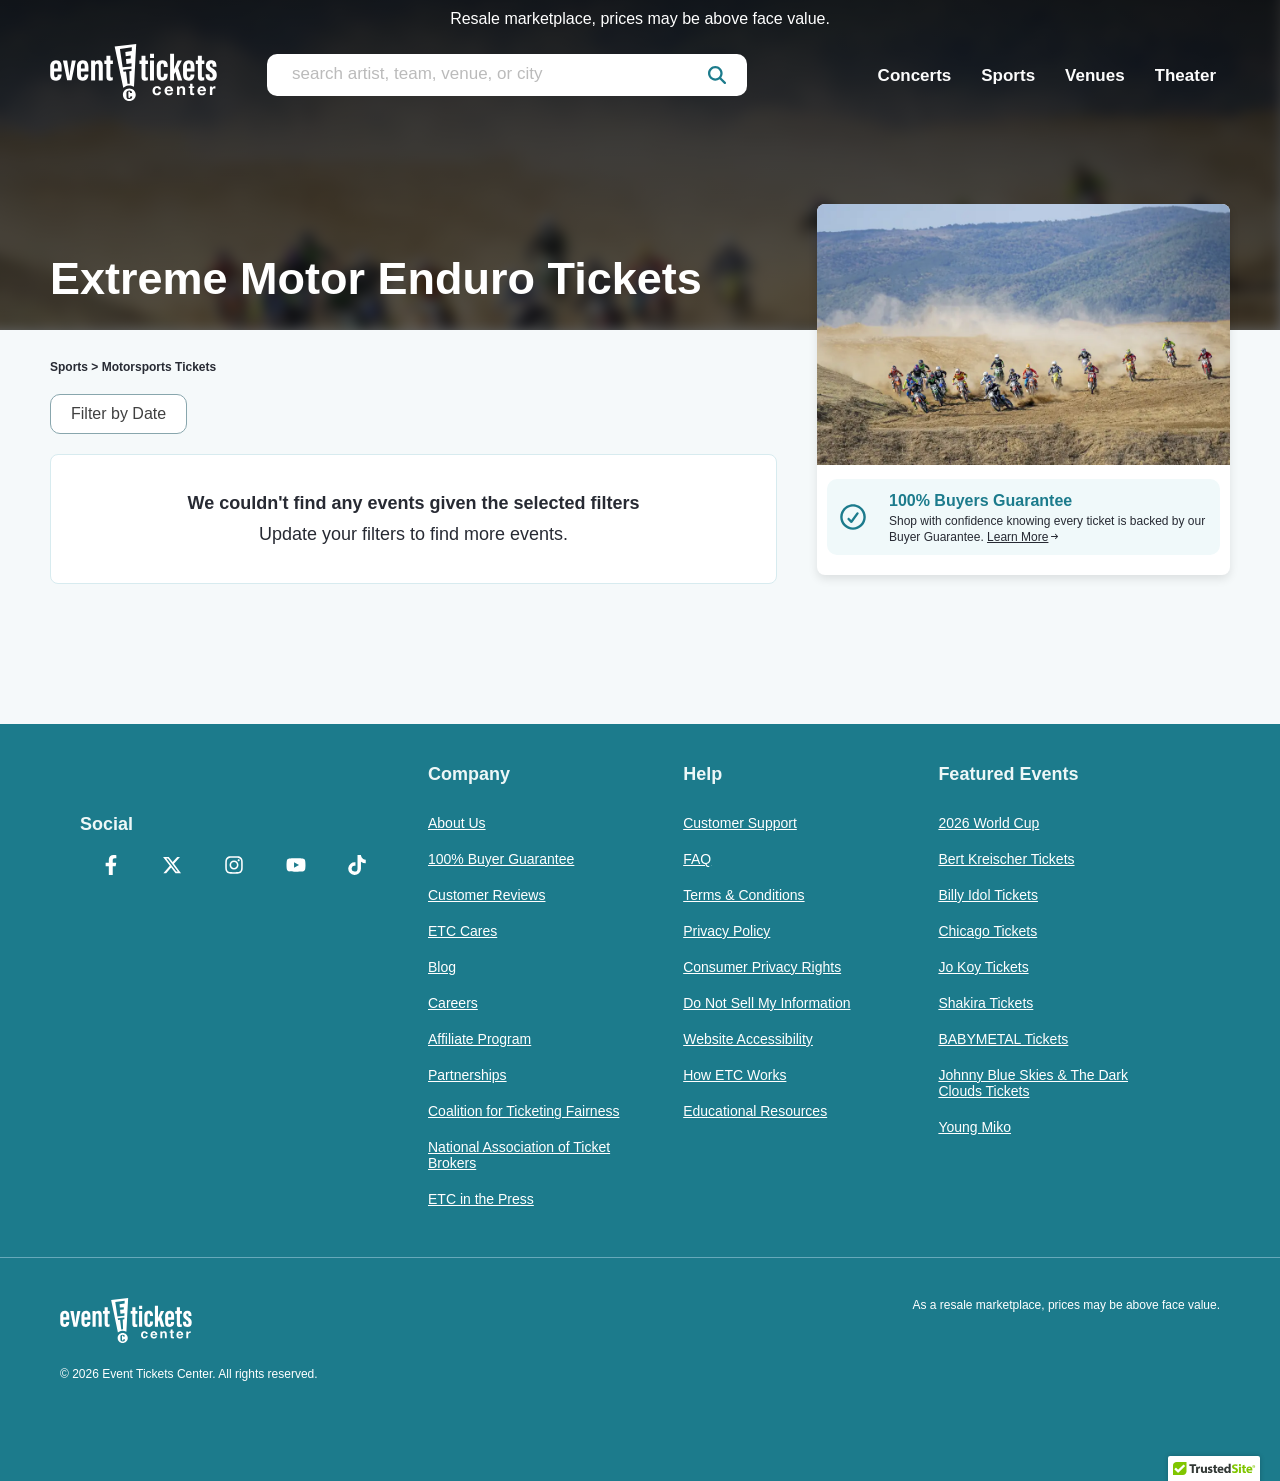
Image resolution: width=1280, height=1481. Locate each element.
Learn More (1023, 537)
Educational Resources (755, 1111)
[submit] (717, 75)
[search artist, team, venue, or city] (507, 75)
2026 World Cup (988, 823)
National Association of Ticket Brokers (519, 1155)
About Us (457, 823)
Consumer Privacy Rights (762, 967)
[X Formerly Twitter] (173, 867)
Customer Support (740, 823)
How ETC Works (734, 1075)
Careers (453, 1003)
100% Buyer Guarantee (501, 859)
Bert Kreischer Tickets (1006, 859)
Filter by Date (118, 413)
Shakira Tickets (985, 1003)
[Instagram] (234, 867)
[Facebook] (111, 867)
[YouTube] (296, 867)
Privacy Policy (726, 931)
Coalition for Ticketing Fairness (523, 1111)
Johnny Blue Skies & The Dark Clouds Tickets (1033, 1083)
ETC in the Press (481, 1199)
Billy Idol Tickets (988, 895)
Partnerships (467, 1075)
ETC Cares (462, 931)
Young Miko (974, 1127)
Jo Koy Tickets (983, 967)
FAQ (697, 859)
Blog (442, 967)
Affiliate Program (479, 1039)
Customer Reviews (486, 895)
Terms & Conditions (743, 895)
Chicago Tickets (987, 931)
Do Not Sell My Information (766, 1003)
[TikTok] (357, 867)
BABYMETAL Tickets (1003, 1039)
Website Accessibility (748, 1039)
